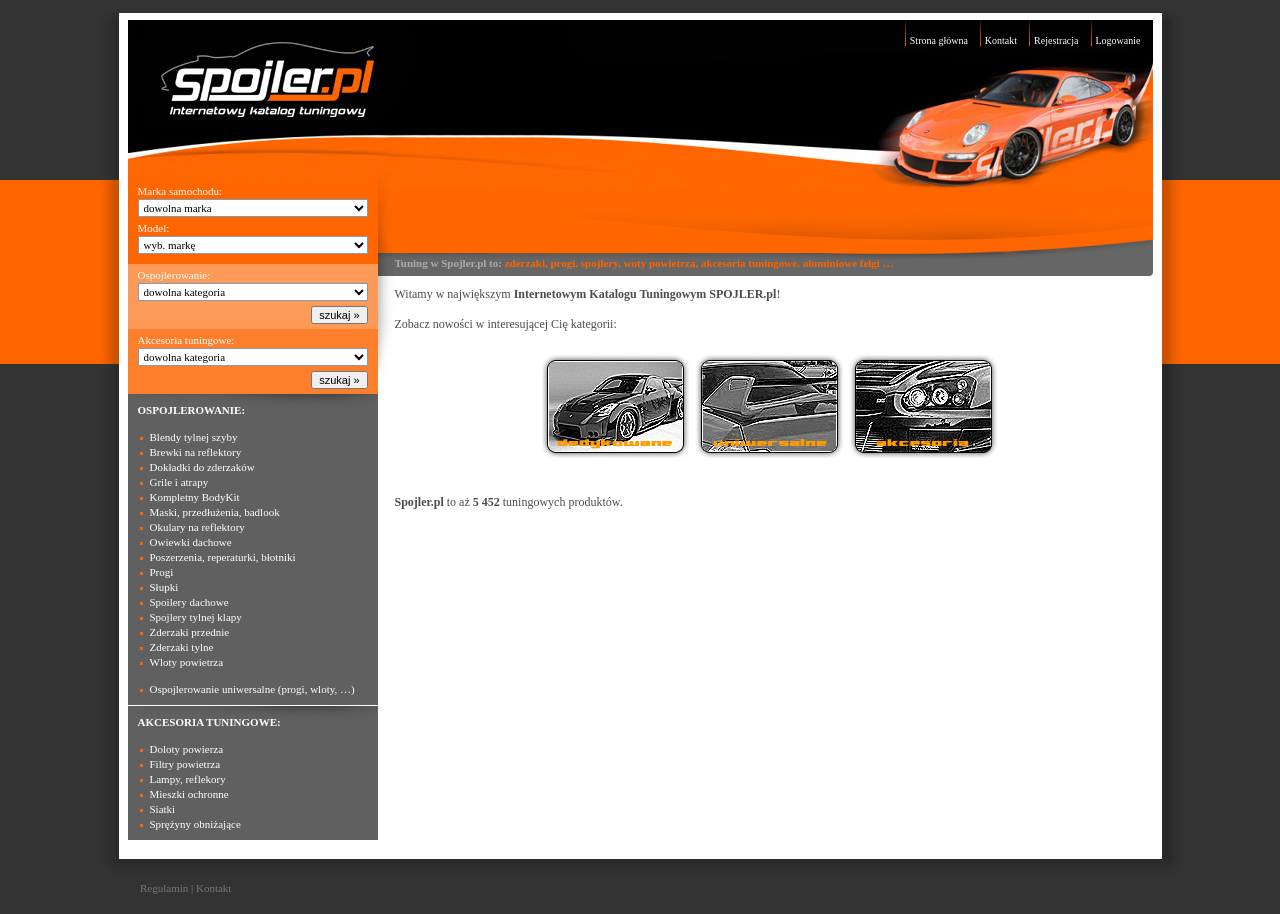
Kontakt (1001, 40)
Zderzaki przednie (190, 632)
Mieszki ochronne (189, 794)
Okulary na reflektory (197, 527)
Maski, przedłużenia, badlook (215, 512)
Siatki (163, 809)
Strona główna (939, 40)
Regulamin (164, 888)
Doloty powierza (187, 749)
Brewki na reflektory (196, 452)
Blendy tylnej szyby (194, 437)
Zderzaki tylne (182, 647)
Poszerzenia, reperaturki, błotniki (223, 557)
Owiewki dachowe (191, 542)
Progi (162, 572)
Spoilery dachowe (189, 602)
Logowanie (1118, 40)
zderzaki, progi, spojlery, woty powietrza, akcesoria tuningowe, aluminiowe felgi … (699, 263)
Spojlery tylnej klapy (196, 617)
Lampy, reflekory (188, 779)
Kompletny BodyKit (195, 497)
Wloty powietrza (187, 662)
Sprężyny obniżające (195, 824)
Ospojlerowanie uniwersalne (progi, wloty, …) (252, 689)
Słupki (164, 587)
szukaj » (339, 315)
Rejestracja (1056, 40)
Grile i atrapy (179, 482)
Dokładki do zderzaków (202, 467)
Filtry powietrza (185, 764)
